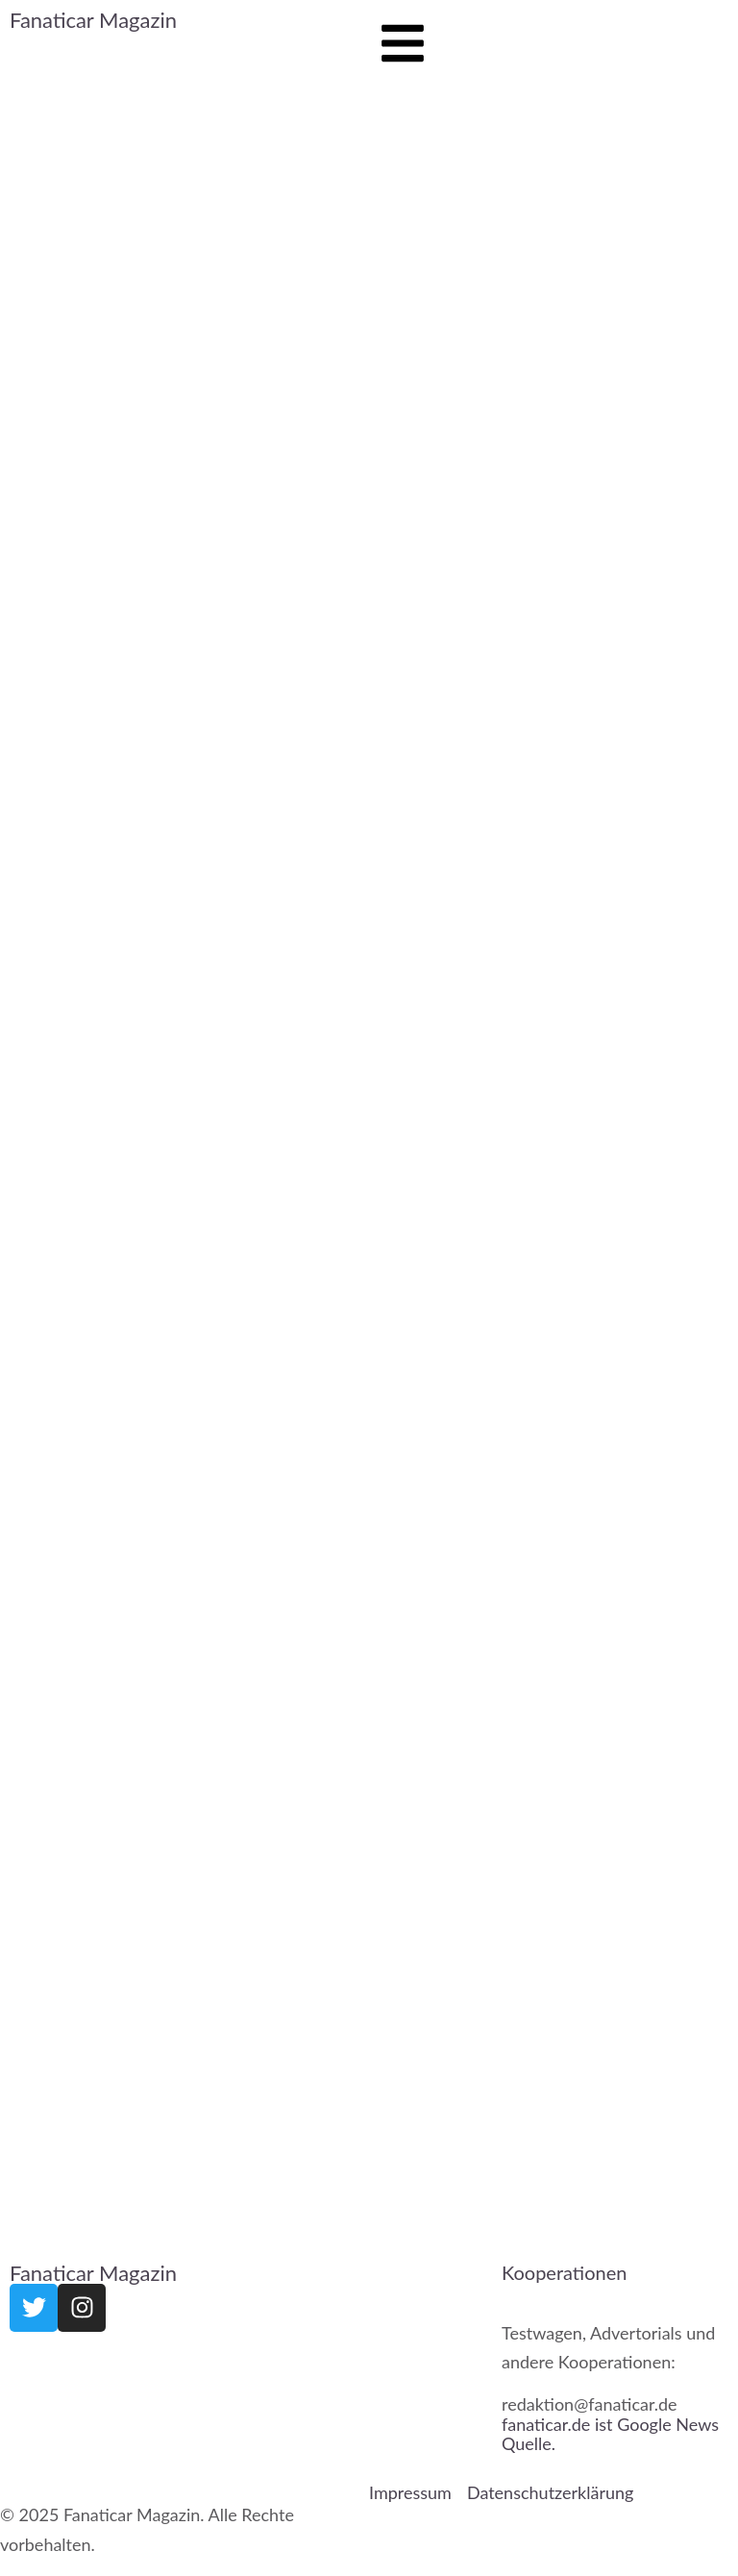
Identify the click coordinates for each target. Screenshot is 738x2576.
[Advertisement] (184, 1210)
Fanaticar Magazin (93, 20)
